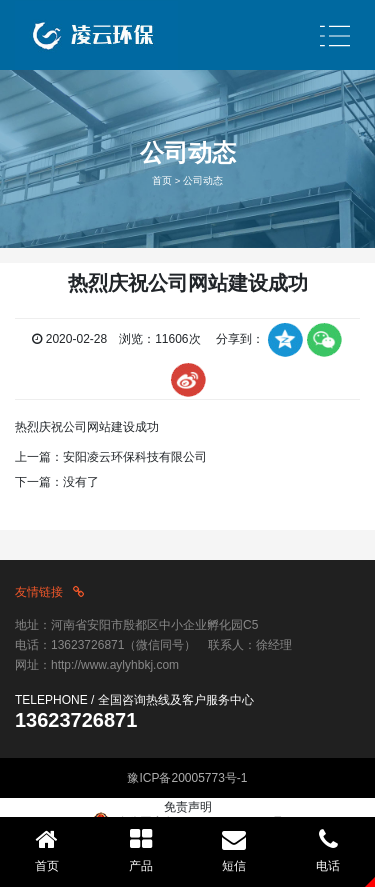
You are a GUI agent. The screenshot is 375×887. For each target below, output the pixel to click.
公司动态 (203, 180)
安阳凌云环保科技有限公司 (135, 457)
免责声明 (188, 807)
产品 (141, 850)
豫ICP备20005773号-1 (187, 778)
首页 (162, 180)
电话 (328, 850)
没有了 (81, 482)
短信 (235, 850)
